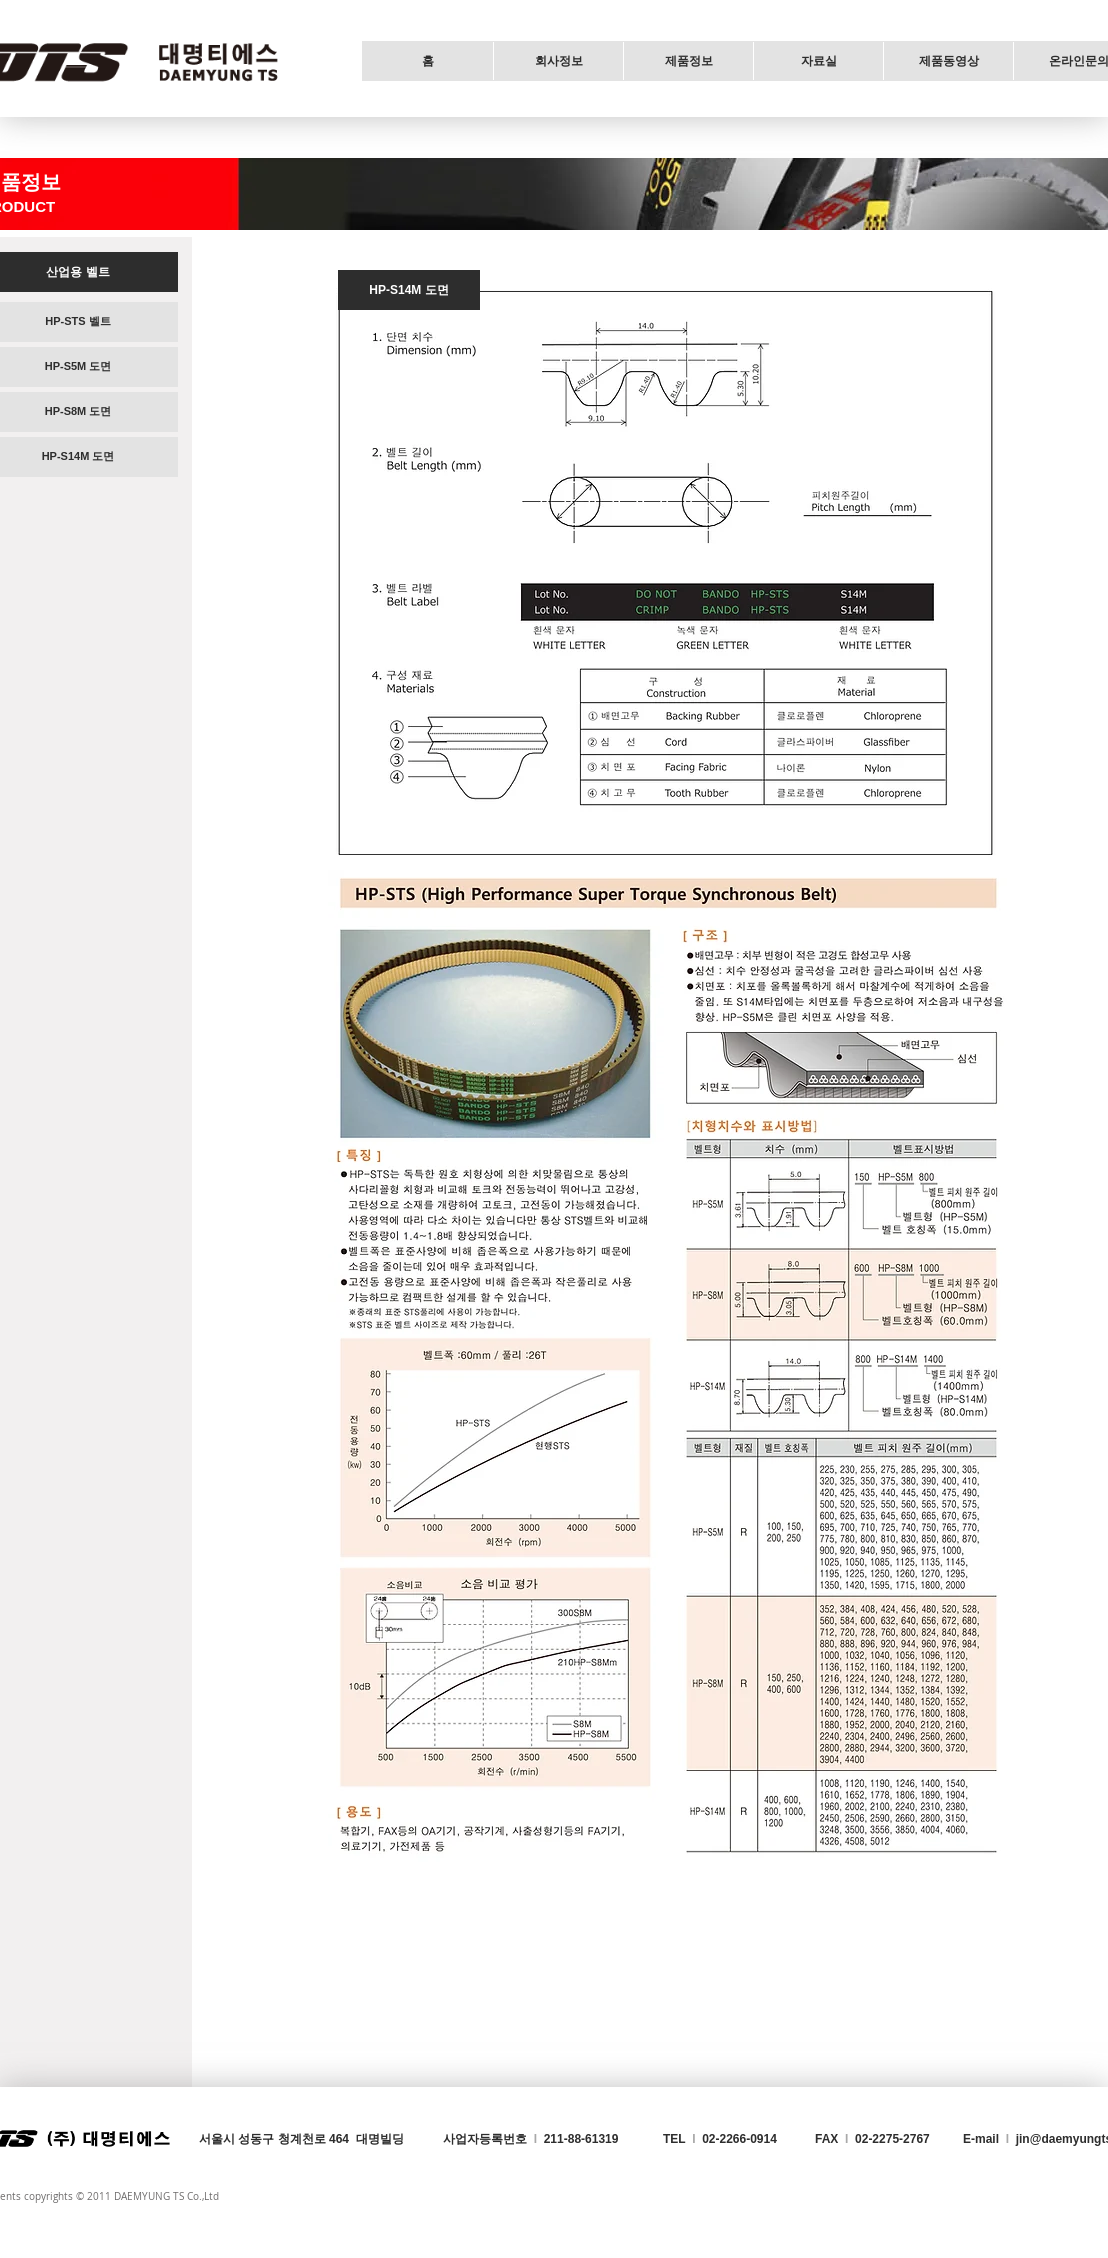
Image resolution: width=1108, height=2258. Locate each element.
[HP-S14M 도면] (409, 290)
